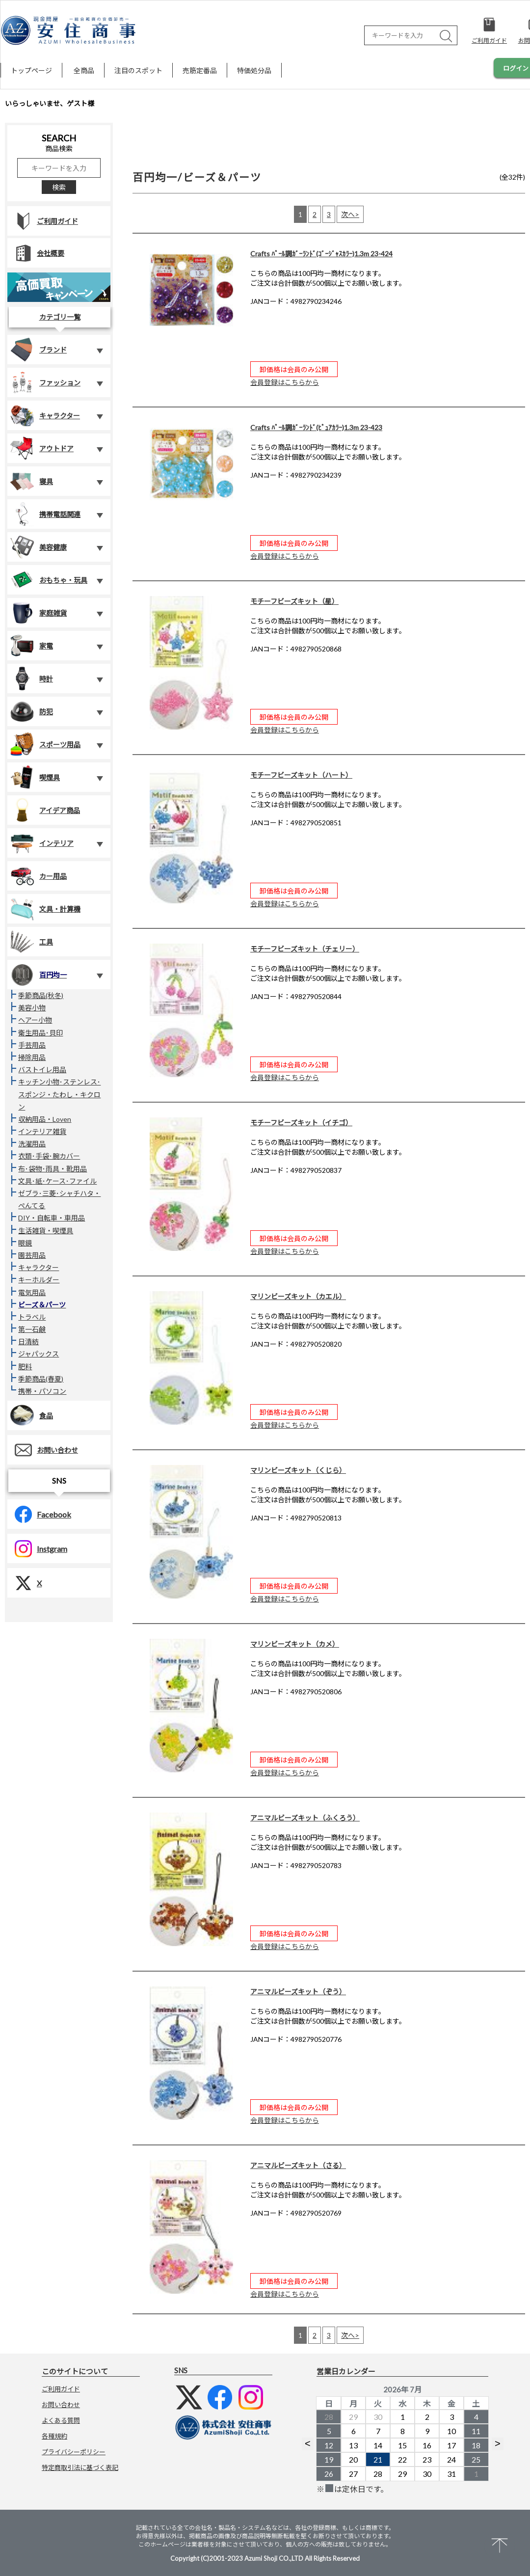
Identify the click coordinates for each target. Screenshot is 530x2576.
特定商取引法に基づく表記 (80, 2467)
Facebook (39, 1514)
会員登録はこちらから (284, 382)
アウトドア (42, 448)
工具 (31, 941)
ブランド (38, 349)
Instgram (37, 1548)
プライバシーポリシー (74, 2452)
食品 (31, 1415)
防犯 (31, 711)
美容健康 (38, 547)
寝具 (31, 481)
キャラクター (45, 415)
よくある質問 (61, 2420)
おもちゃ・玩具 (48, 580)
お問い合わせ (42, 1450)
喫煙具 (35, 777)
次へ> (350, 214)
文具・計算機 (45, 908)
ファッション (45, 382)
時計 (31, 678)
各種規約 (54, 2436)
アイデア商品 (45, 810)
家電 (31, 645)
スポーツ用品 (45, 744)
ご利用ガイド (42, 221)
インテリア (42, 843)
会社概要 (35, 253)
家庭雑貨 (38, 612)
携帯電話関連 (45, 514)
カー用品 (38, 876)
